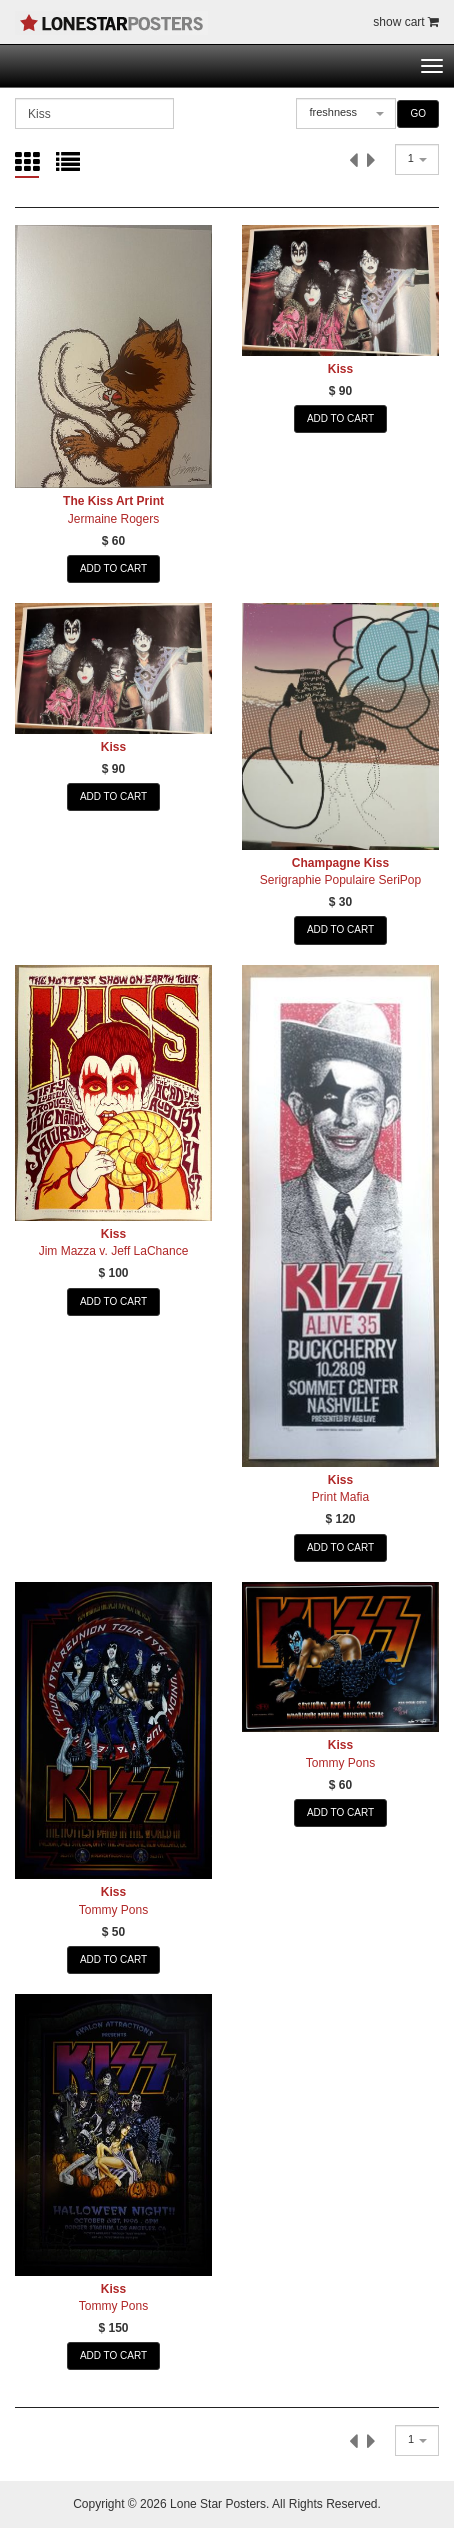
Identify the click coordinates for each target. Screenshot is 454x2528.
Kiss (340, 369)
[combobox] (346, 113)
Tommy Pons (113, 1910)
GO (418, 113)
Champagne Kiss (340, 863)
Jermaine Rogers (113, 519)
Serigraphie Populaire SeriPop (340, 880)
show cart (406, 22)
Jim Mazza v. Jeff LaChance (114, 1251)
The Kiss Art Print (113, 501)
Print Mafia (340, 1497)
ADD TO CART (113, 568)
